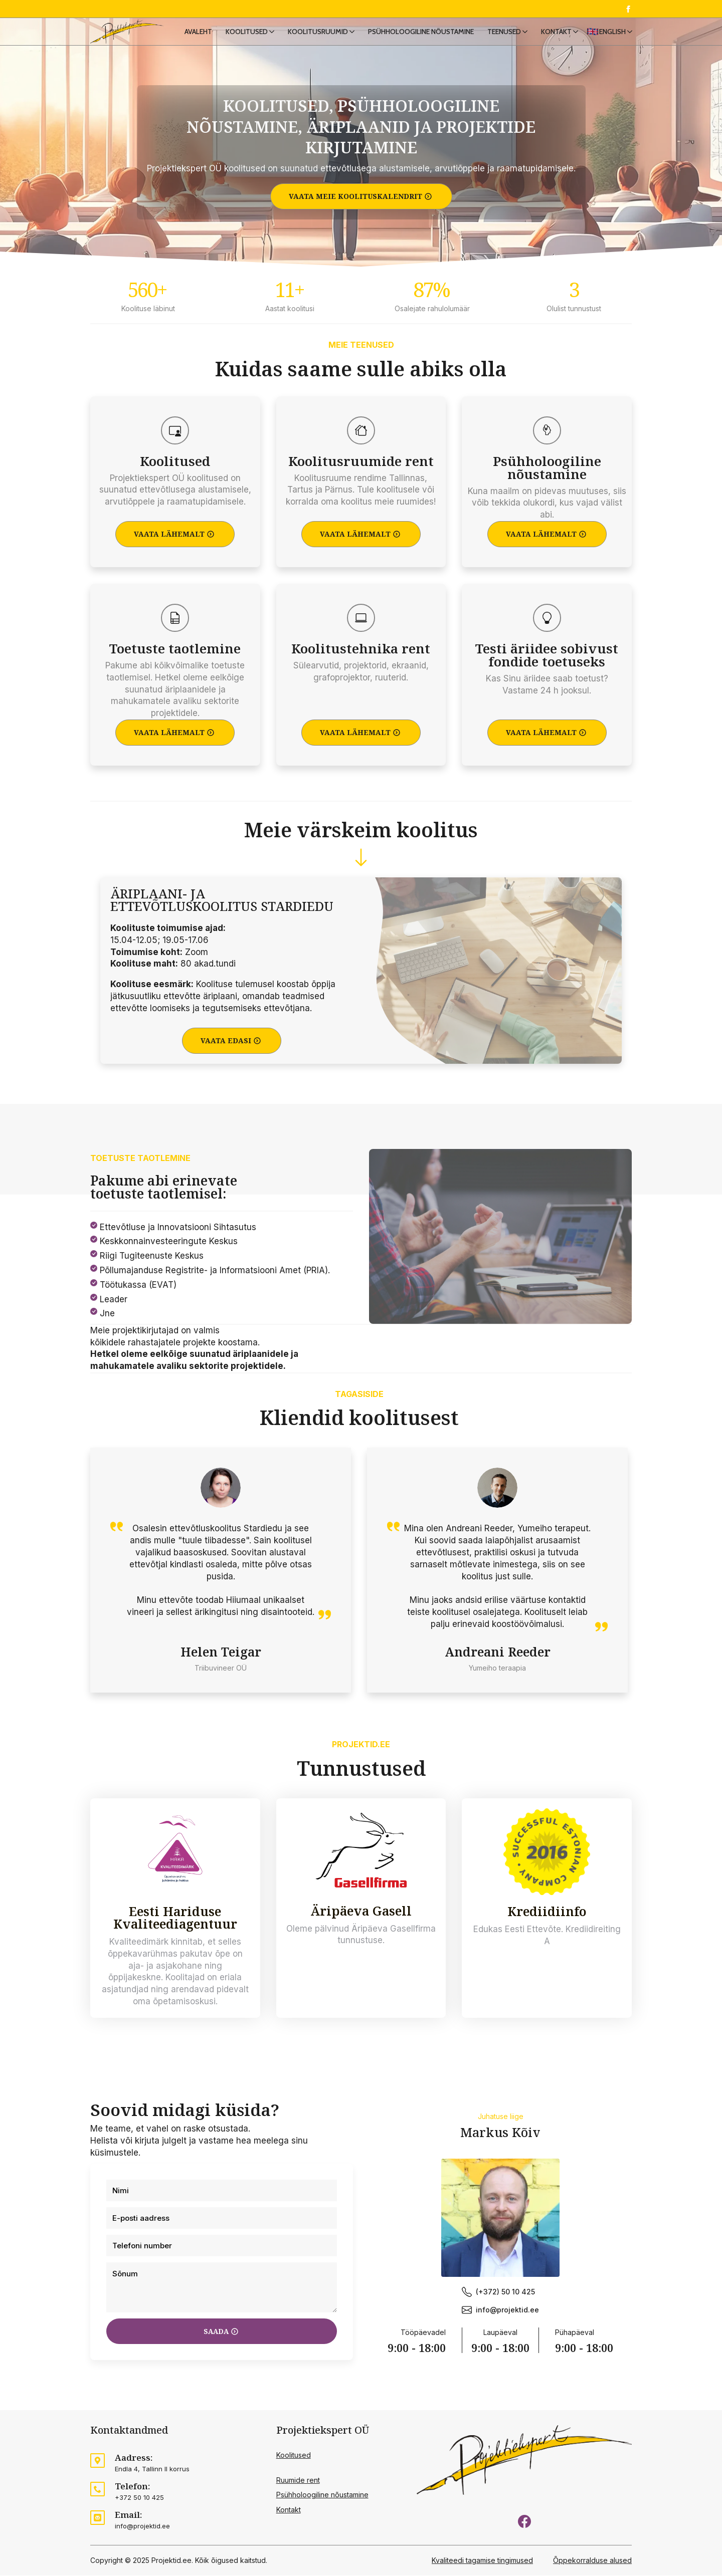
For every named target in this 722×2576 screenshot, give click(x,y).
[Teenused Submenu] (526, 31)
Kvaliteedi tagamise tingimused (482, 2560)
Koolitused (247, 31)
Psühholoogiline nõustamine (421, 31)
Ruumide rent (298, 2480)
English (612, 31)
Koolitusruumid (318, 31)
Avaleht (198, 31)
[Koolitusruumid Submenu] (353, 31)
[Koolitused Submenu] (273, 31)
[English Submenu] (631, 31)
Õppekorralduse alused (592, 2560)
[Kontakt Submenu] (577, 31)
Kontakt (556, 31)
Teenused (504, 31)
